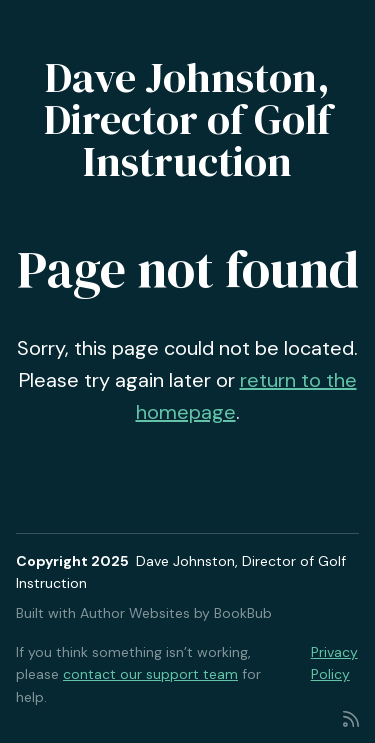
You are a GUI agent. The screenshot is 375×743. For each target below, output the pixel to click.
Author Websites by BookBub (176, 613)
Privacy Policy (334, 663)
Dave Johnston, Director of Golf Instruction (188, 119)
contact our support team (150, 674)
